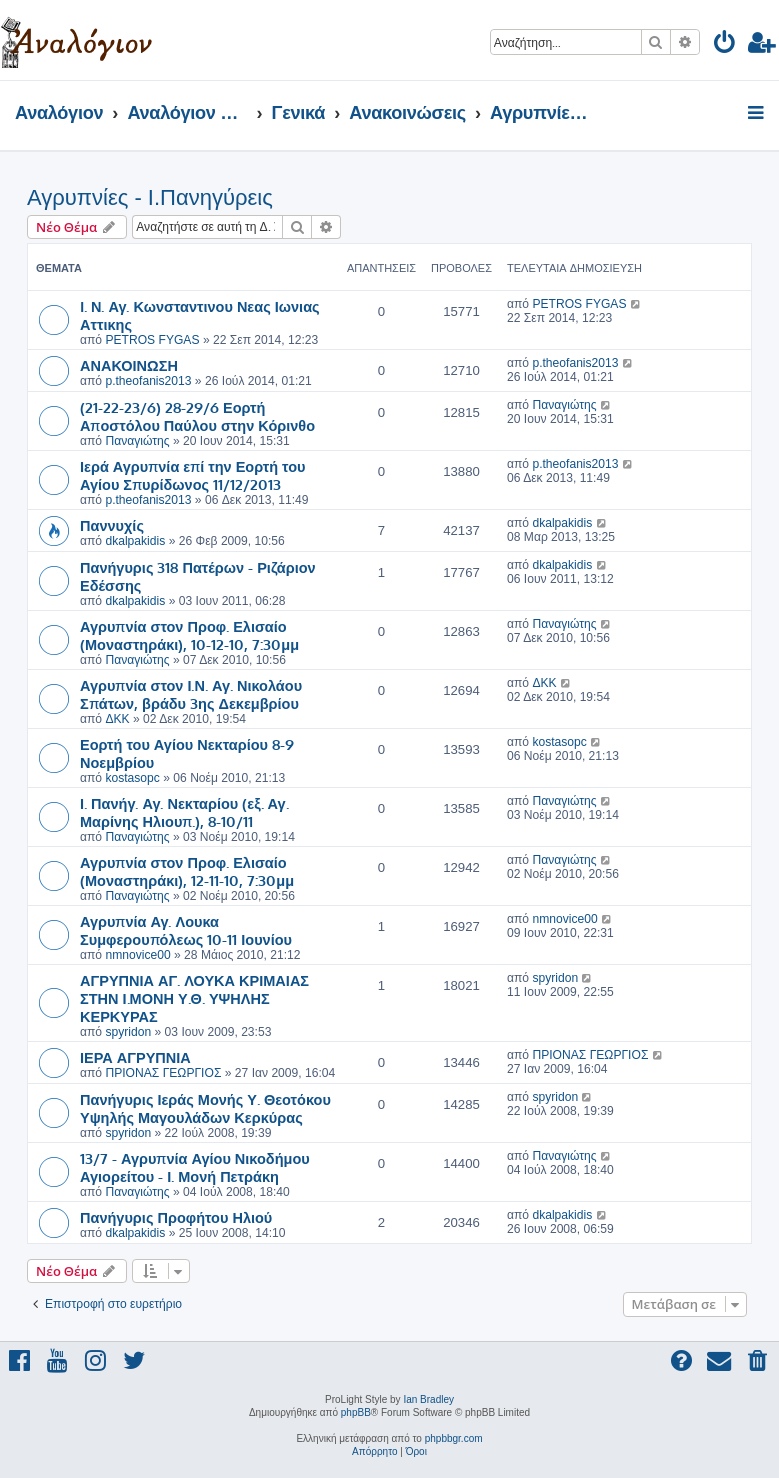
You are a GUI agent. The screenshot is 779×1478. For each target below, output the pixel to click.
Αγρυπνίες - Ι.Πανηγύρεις (150, 197)
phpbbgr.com (454, 1438)
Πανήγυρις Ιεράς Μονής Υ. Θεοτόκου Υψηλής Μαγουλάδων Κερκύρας (205, 1108)
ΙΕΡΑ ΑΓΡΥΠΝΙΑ (135, 1057)
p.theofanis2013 (148, 381)
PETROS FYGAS (152, 340)
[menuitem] (725, 45)
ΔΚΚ (117, 719)
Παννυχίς (112, 525)
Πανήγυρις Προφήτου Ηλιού (176, 1217)
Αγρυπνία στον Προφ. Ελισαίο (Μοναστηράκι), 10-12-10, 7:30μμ (189, 635)
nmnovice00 (137, 955)
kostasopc (132, 778)
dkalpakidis (135, 541)
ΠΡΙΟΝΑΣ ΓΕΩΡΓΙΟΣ (163, 1073)
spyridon (128, 1032)
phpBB (356, 1412)
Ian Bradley (428, 1399)
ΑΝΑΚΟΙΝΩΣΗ (129, 365)
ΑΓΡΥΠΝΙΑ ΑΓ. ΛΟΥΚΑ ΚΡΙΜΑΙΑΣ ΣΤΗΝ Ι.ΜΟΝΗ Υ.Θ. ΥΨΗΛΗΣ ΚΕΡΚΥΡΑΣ (194, 998)
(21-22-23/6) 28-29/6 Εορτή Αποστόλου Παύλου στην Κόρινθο (197, 416)
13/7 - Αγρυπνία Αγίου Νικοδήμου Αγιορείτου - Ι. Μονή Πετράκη (195, 1167)
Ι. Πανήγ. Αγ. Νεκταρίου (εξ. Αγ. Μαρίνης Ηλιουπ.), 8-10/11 (184, 812)
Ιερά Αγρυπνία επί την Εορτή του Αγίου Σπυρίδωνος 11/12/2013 (193, 475)
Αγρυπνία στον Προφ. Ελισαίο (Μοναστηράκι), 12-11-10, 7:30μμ (187, 871)
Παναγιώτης (137, 441)
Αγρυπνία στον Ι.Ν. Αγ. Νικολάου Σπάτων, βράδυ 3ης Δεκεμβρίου (191, 694)
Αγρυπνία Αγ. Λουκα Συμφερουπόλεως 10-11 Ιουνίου (186, 930)
